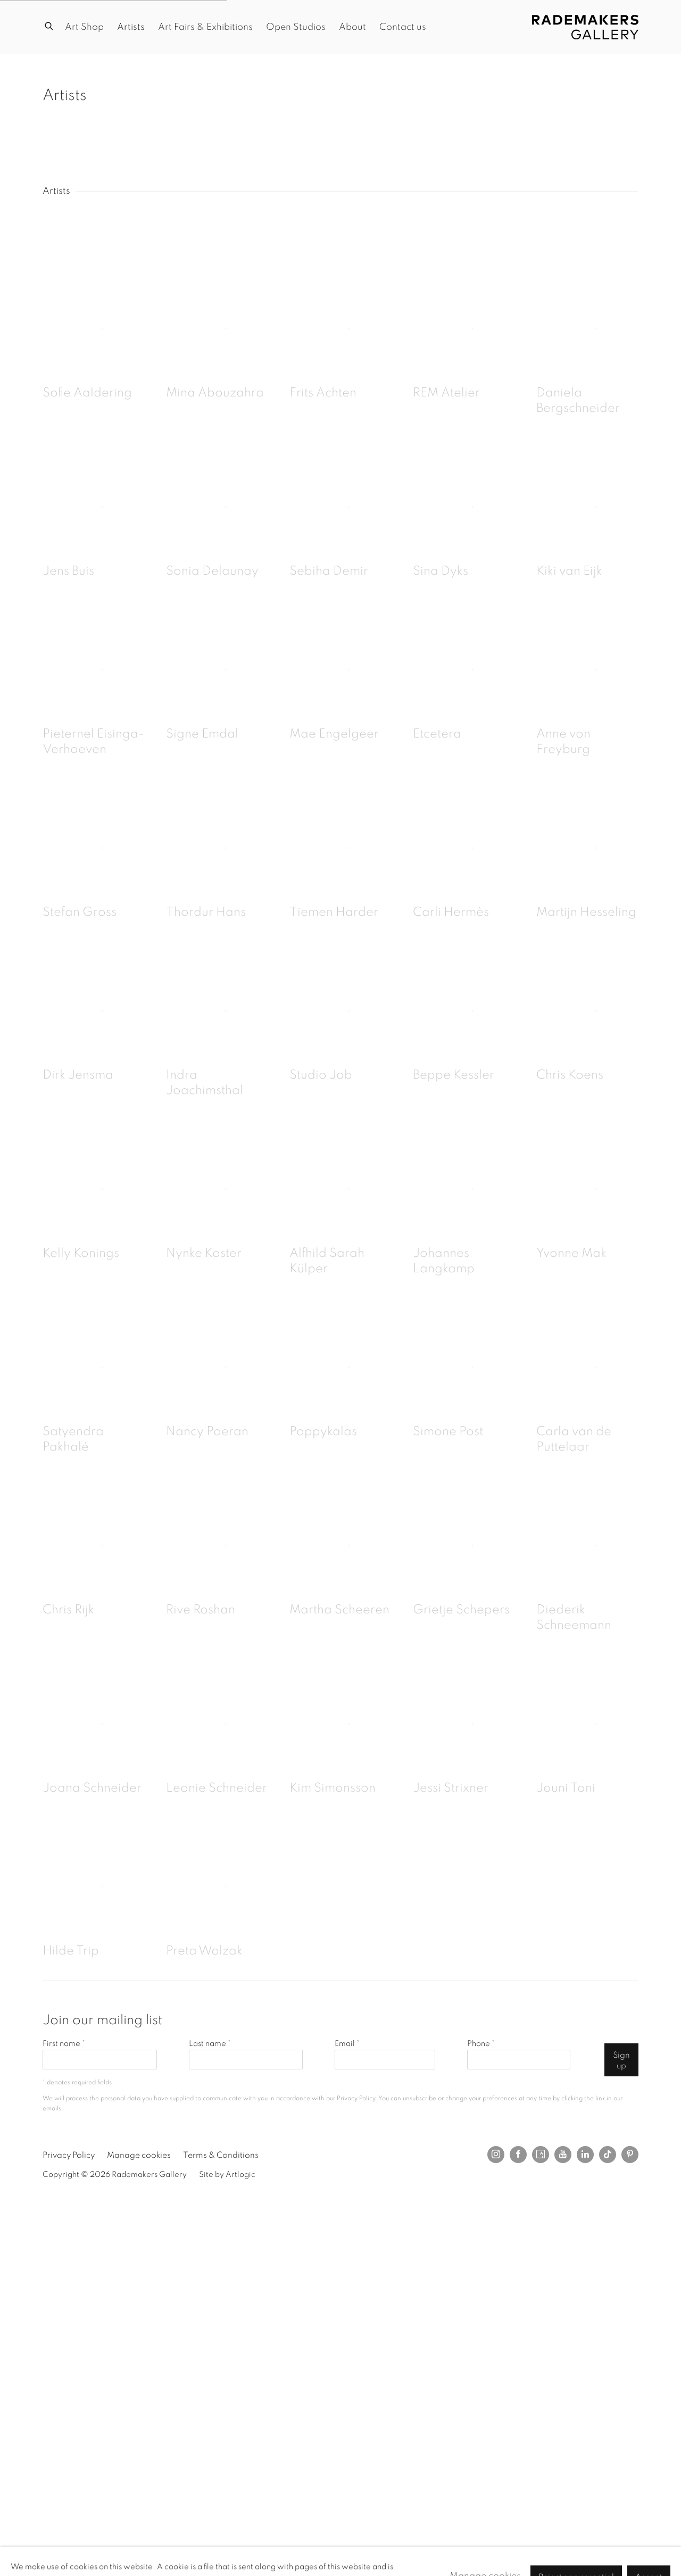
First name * (64, 2044)
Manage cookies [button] (139, 2155)
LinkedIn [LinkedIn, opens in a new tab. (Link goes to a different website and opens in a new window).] (585, 2154)
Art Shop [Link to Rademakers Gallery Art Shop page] (84, 27)
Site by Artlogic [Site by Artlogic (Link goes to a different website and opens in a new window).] (227, 2175)
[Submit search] (49, 25)
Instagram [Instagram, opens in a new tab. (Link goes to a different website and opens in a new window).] (495, 2154)
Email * (347, 2044)
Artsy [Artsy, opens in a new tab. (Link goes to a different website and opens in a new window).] (540, 2154)
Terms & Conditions (221, 2155)
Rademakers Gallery (585, 27)
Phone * (481, 2044)
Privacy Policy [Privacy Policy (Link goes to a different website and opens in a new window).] (69, 2155)
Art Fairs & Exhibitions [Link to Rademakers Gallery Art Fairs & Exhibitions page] (205, 27)
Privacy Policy (356, 2098)
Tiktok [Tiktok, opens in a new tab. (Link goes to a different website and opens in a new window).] (607, 2154)
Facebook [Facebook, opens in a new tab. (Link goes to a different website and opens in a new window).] (518, 2154)
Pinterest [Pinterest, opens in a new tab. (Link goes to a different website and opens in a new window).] (629, 2154)
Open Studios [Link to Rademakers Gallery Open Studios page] (296, 27)
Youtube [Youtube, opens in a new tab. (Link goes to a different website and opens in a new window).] (562, 2154)
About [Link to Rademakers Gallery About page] (352, 27)
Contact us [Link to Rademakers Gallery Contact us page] (402, 27)
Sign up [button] (621, 2060)
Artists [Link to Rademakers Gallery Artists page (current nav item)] (131, 27)
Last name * (210, 2044)
